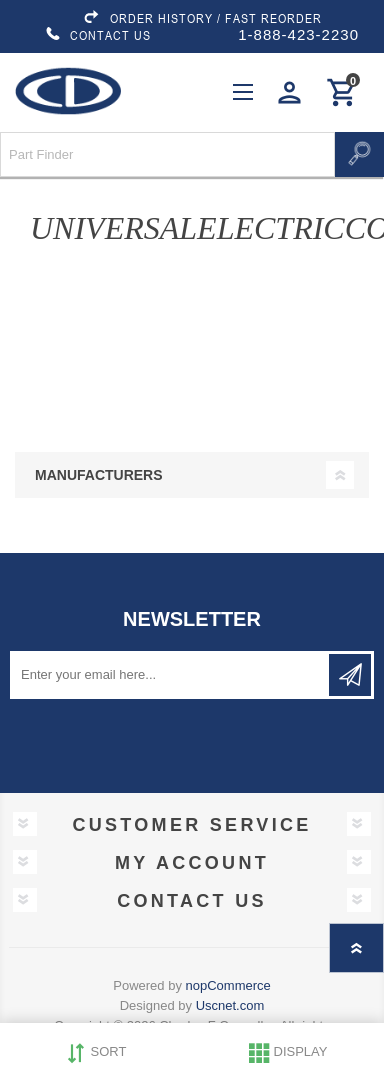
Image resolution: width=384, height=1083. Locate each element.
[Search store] (167, 154)
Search (359, 154)
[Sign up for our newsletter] (171, 675)
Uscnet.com (230, 1005)
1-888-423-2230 (298, 34)
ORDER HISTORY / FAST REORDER (202, 18)
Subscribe (350, 675)
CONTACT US (98, 35)
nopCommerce (228, 985)
